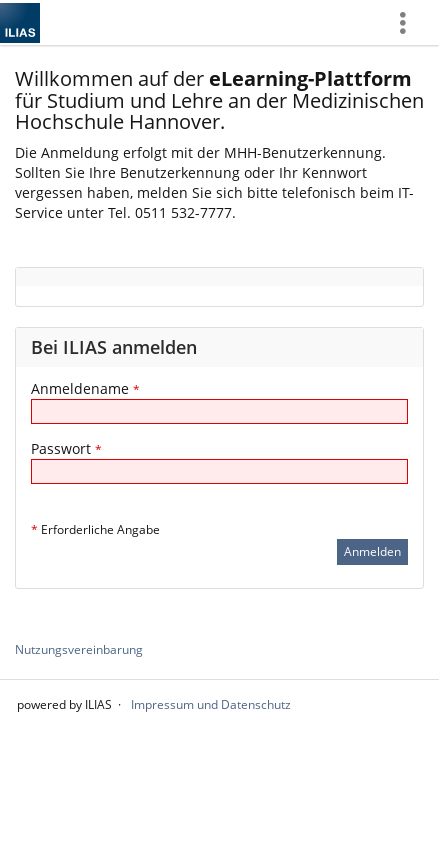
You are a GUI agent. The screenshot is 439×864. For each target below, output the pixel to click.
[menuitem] (410, 22)
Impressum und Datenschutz (211, 704)
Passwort (66, 448)
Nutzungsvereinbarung (79, 649)
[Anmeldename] (219, 411)
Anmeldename (85, 388)
